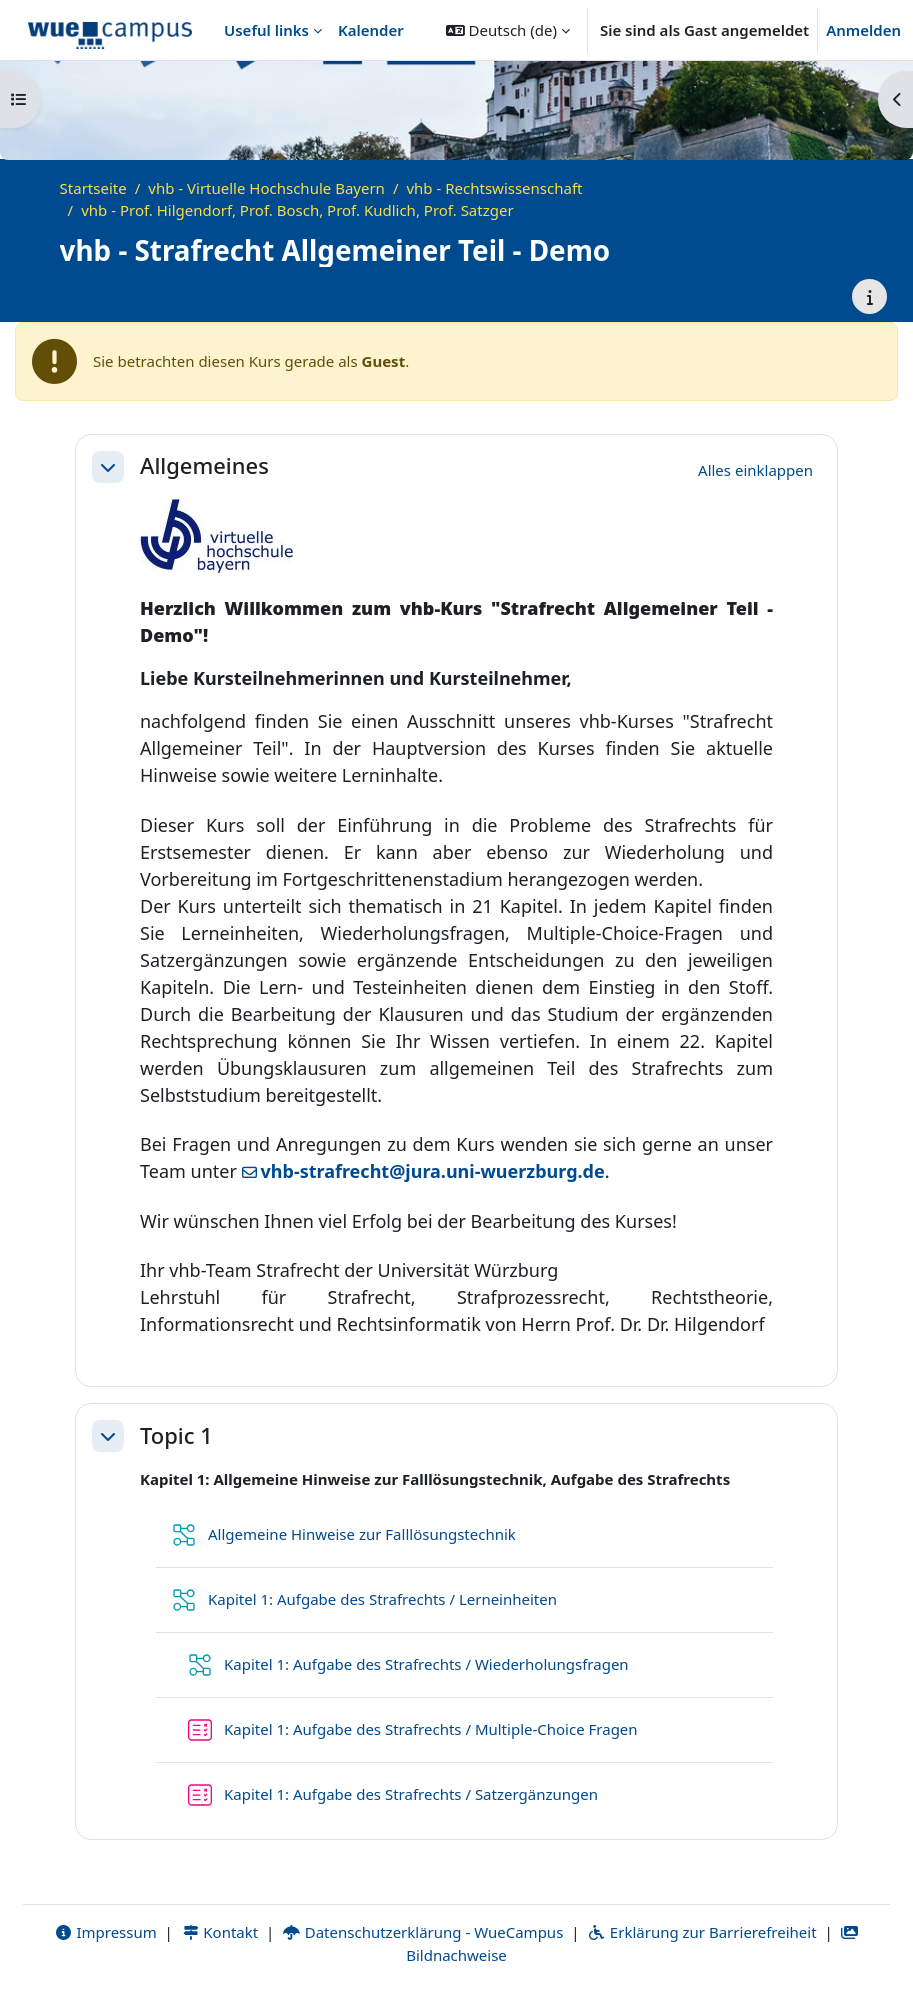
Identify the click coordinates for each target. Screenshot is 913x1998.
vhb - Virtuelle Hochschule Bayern (266, 188)
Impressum (105, 1932)
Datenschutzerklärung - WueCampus (422, 1932)
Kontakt (220, 1932)
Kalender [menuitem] (371, 30)
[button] (508, 30)
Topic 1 (176, 1436)
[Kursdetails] (869, 296)
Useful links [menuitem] (266, 30)
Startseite (93, 188)
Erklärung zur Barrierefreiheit (701, 1932)
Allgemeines (204, 466)
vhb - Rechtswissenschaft (494, 188)
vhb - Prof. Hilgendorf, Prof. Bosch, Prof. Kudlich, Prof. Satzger (297, 210)
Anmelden (863, 30)
